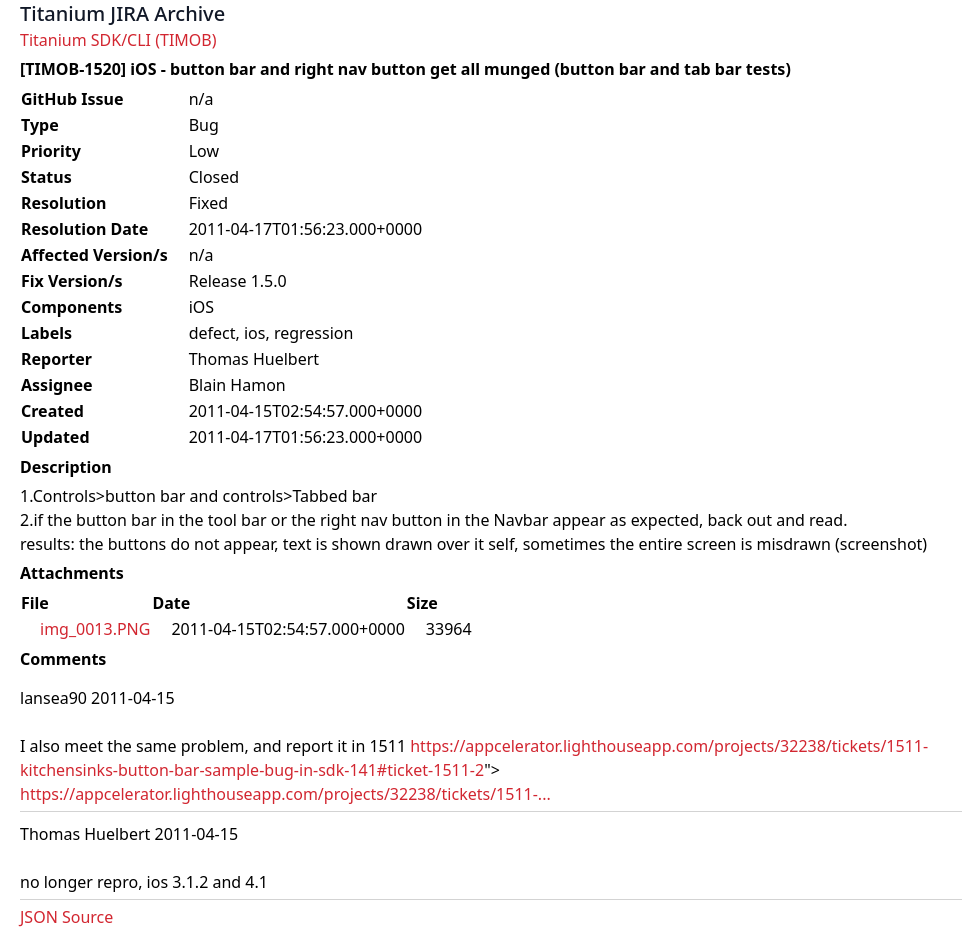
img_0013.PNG (95, 629)
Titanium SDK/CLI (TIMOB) (118, 40)
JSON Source (66, 917)
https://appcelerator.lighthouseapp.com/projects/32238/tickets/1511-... (285, 794)
